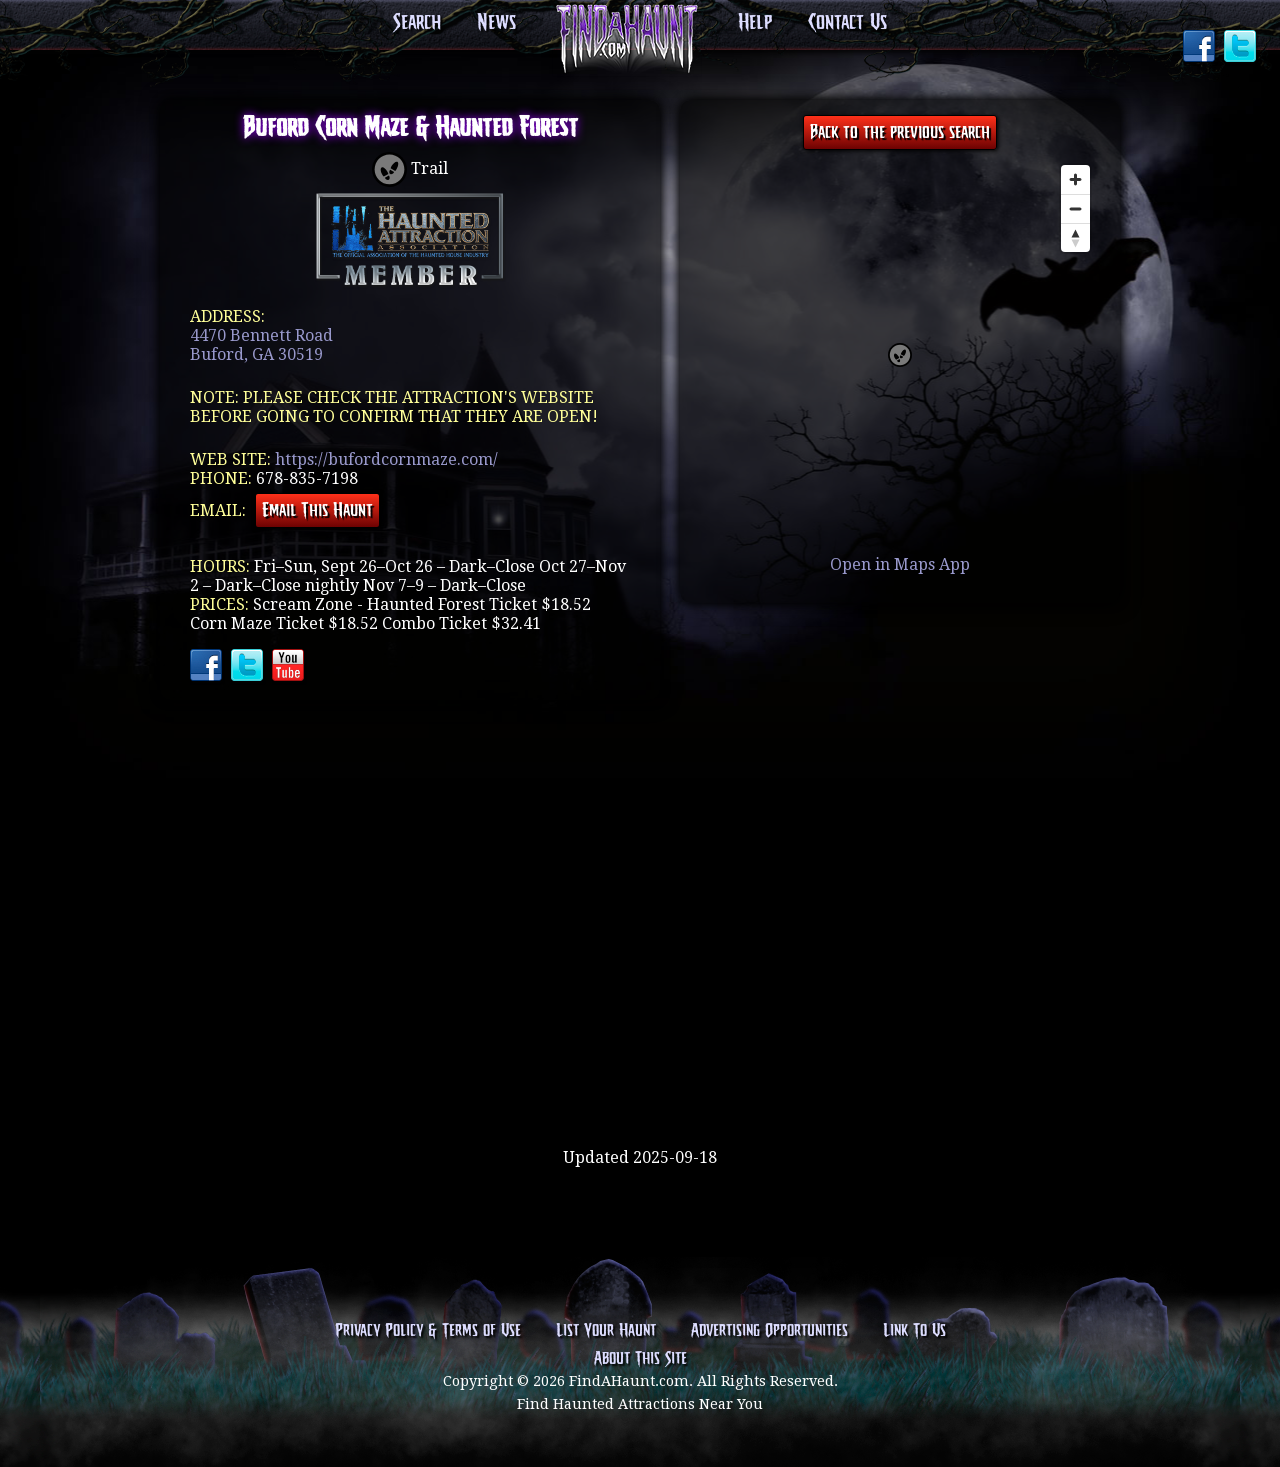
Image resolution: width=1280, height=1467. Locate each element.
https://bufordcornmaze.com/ (386, 459)
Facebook (1201, 48)
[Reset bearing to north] (1075, 237)
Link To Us (914, 1331)
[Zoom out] (1075, 208)
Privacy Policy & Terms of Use (428, 1331)
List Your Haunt (606, 1331)
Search (417, 23)
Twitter (1242, 48)
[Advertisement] (640, 1083)
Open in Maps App (900, 564)
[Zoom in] (1075, 179)
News (496, 23)
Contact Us (847, 23)
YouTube (290, 667)
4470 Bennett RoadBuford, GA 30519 (261, 345)
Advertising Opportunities (769, 1331)
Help (755, 23)
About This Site (640, 1359)
